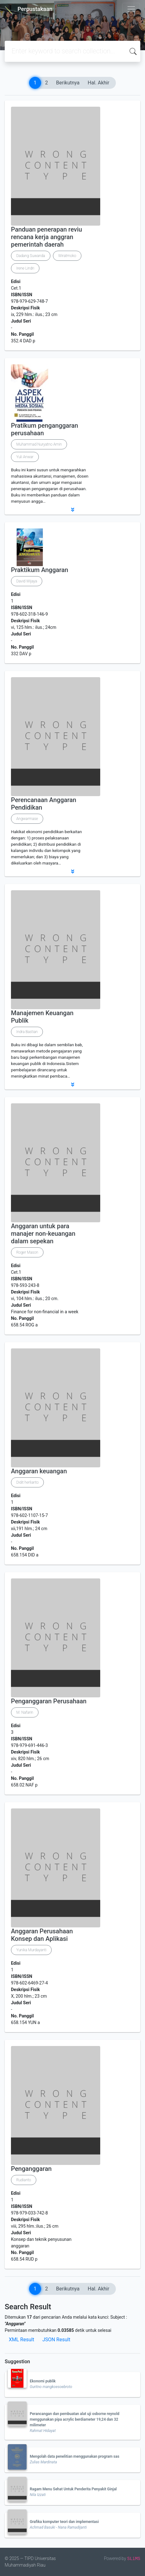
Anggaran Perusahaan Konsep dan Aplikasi (42, 1934)
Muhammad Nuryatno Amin (39, 444)
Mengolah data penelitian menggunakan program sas (74, 2456)
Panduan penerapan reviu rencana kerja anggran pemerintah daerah (46, 237)
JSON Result (56, 2340)
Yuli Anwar (25, 457)
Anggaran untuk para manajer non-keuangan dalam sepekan (43, 1233)
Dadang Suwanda (30, 256)
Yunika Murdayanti (31, 1950)
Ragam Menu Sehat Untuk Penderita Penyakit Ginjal (73, 2489)
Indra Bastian (27, 1032)
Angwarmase (27, 819)
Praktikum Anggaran (39, 570)
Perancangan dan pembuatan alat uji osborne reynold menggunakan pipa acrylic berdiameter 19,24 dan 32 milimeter (74, 2419)
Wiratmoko (67, 256)
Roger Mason (27, 1252)
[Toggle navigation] (131, 9)
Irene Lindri (25, 268)
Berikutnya (68, 83)
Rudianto (23, 2180)
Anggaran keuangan (39, 1471)
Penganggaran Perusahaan (48, 1701)
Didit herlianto (27, 1482)
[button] (72, 510)
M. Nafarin (24, 1712)
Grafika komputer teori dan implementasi (64, 2522)
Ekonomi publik (43, 2381)
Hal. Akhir (98, 83)
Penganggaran (31, 2168)
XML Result (21, 2340)
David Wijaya (26, 581)
